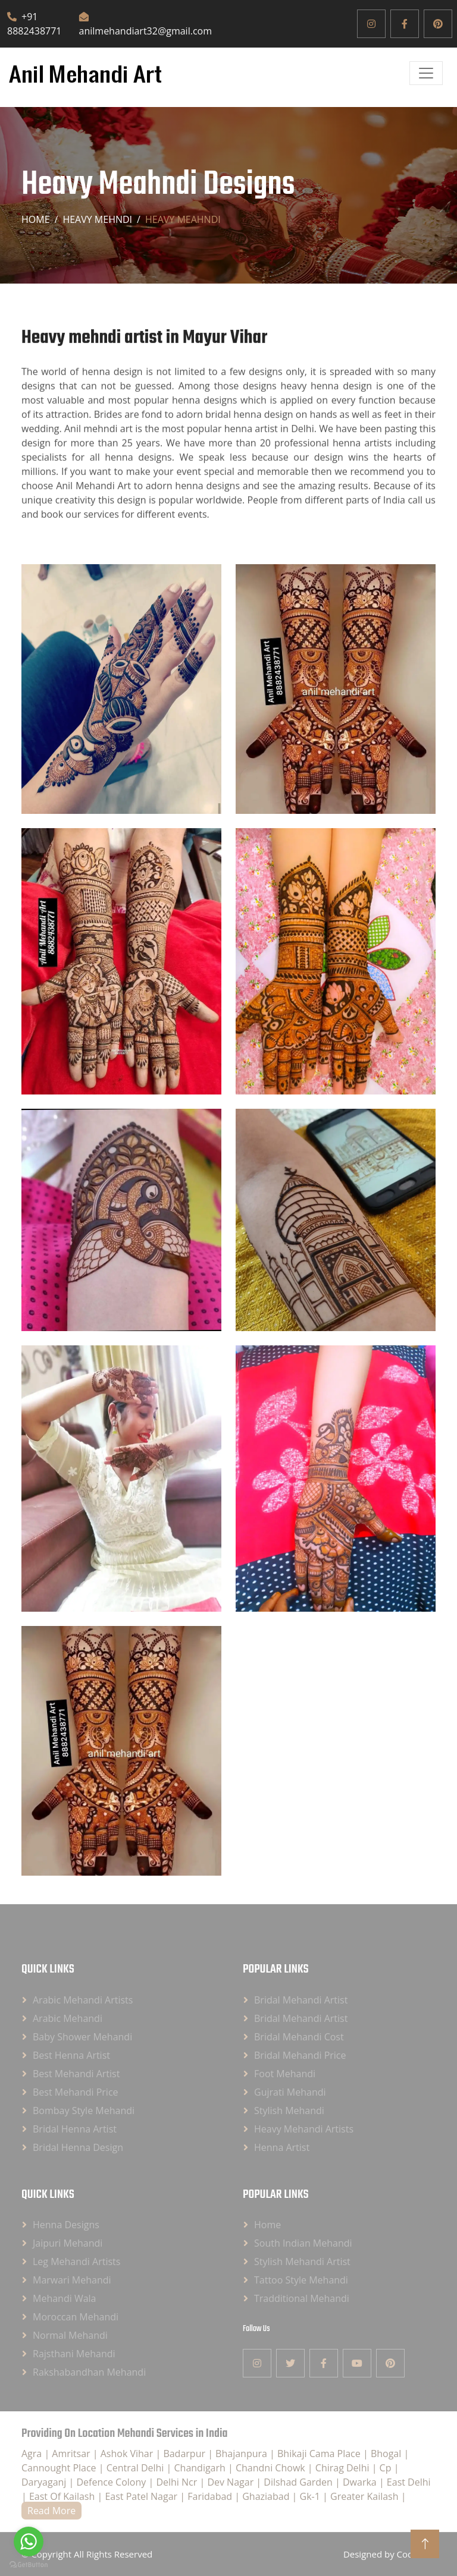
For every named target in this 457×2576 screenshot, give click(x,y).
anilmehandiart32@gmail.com (145, 24)
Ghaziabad (267, 2496)
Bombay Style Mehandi (83, 2110)
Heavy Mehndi (97, 219)
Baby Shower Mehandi (82, 2036)
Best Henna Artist (71, 2055)
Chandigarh (201, 2467)
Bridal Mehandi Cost (299, 2036)
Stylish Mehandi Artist (302, 2261)
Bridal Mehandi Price (300, 2055)
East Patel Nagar (142, 2496)
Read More (51, 2510)
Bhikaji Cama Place (320, 2453)
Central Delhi (137, 2467)
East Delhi (409, 2482)
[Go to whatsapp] (28, 2541)
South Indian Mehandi (303, 2243)
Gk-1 (311, 2496)
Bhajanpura (242, 2453)
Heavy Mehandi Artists (303, 2128)
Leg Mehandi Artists (76, 2261)
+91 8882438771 (34, 23)
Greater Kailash (365, 2496)
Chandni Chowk (272, 2467)
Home (35, 219)
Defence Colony (112, 2482)
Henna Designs (66, 2224)
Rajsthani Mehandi (74, 2353)
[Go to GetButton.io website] (29, 2564)
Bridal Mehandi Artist (301, 1999)
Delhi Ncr (177, 2482)
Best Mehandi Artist (76, 2073)
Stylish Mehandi (289, 2110)
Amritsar (72, 2453)
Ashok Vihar (128, 2453)
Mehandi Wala (64, 2298)
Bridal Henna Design (78, 2147)
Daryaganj (45, 2482)
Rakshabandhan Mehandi (89, 2372)
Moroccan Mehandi (75, 2316)
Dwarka (361, 2482)
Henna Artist (281, 2147)
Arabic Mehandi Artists (83, 1999)
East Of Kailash (63, 2496)
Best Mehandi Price (75, 2092)
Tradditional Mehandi (301, 2298)
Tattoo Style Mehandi (301, 2279)
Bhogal (387, 2453)
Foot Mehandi (284, 2073)
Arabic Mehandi (67, 2018)
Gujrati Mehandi (290, 2092)
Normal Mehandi (70, 2335)
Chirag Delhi (343, 2467)
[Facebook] (404, 24)
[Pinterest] (438, 24)
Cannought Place (60, 2467)
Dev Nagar (231, 2482)
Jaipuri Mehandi (67, 2243)
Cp (387, 2467)
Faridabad (210, 2496)
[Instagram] (371, 24)
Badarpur (185, 2453)
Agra (32, 2453)
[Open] (426, 73)
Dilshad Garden (299, 2482)
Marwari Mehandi (72, 2279)
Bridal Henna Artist (75, 2128)
